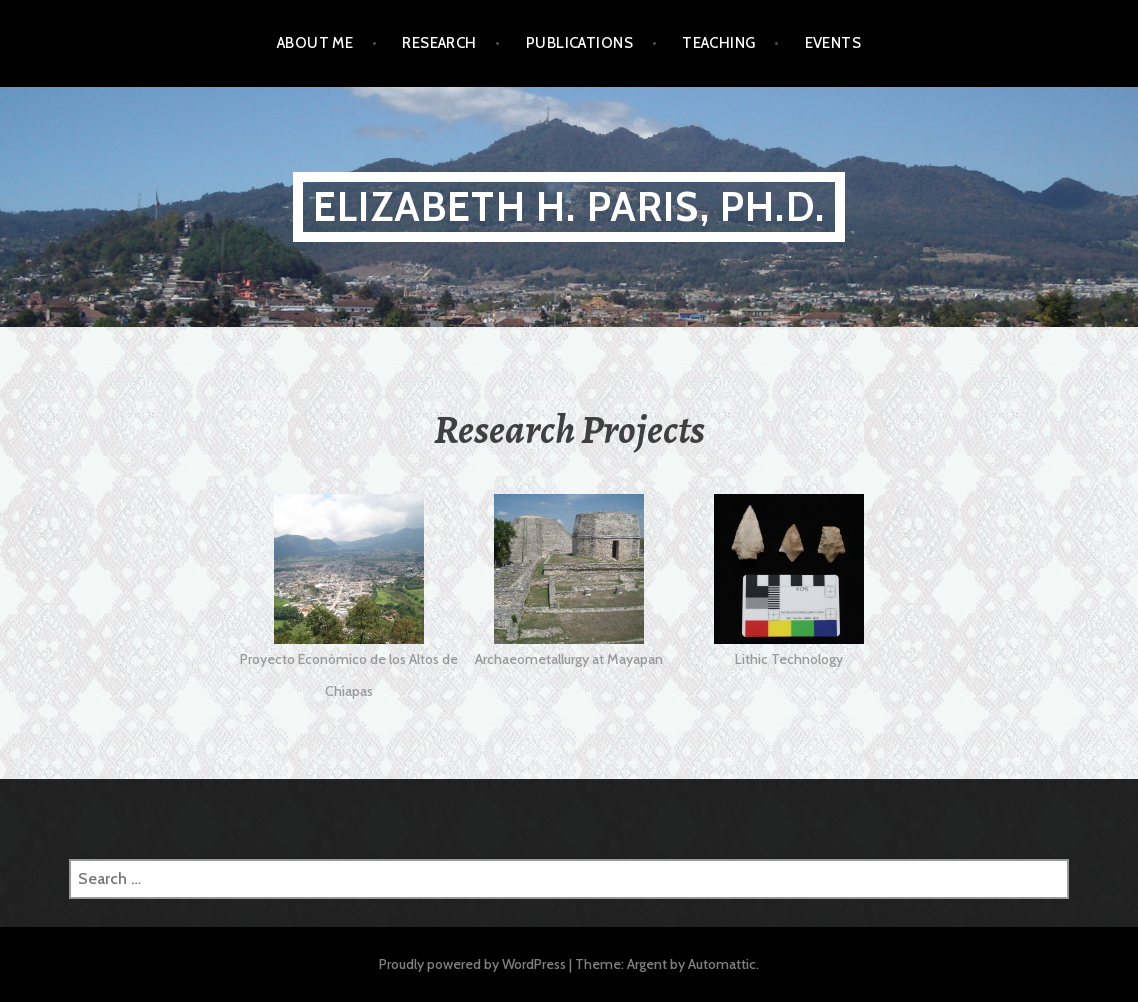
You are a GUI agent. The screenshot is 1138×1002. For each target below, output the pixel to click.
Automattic (722, 964)
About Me (315, 43)
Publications (579, 43)
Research (439, 43)
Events (833, 43)
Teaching (719, 43)
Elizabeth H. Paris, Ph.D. (569, 206)
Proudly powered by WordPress (472, 964)
